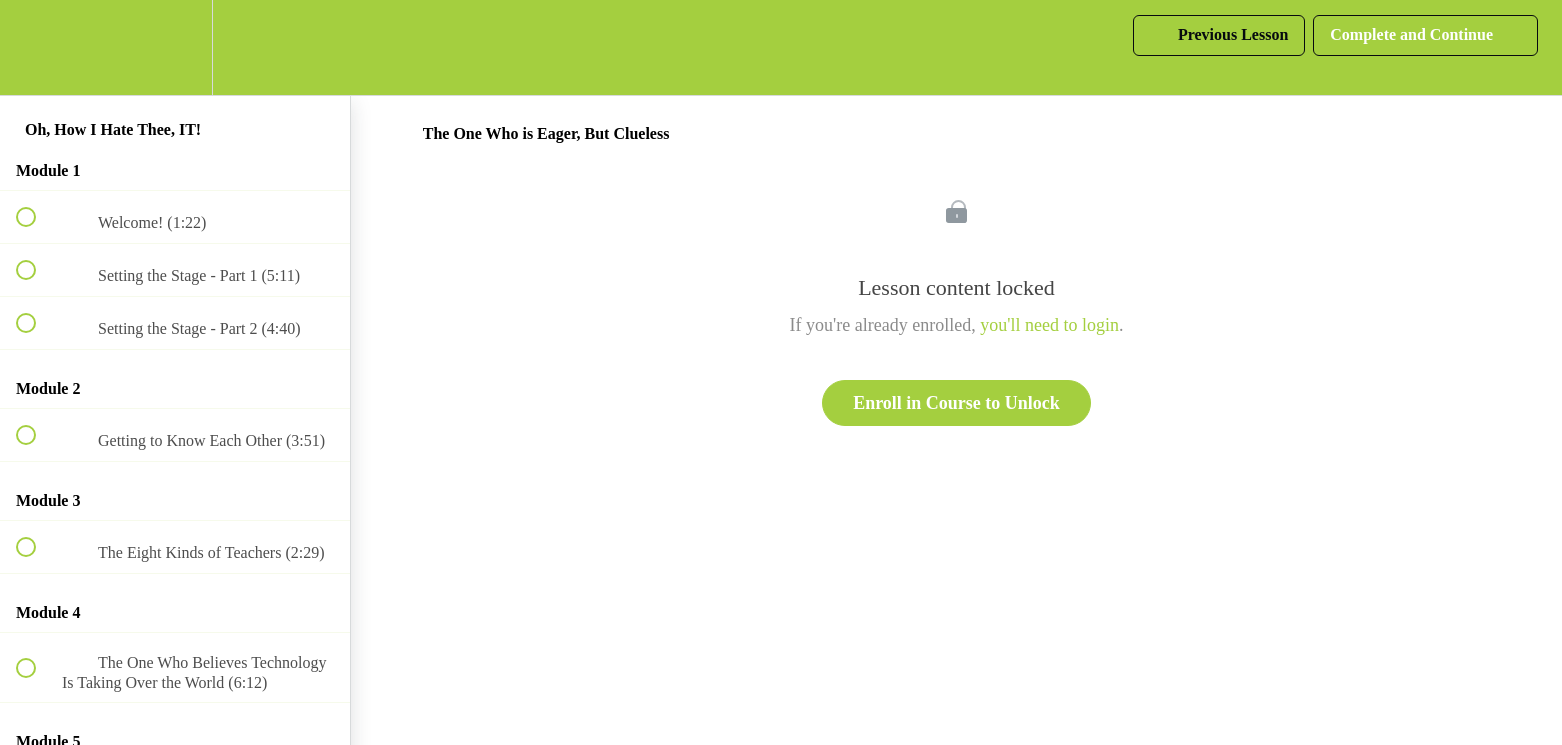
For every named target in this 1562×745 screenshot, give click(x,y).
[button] (37, 47)
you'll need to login (1049, 325)
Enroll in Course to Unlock (956, 403)
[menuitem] (175, 47)
